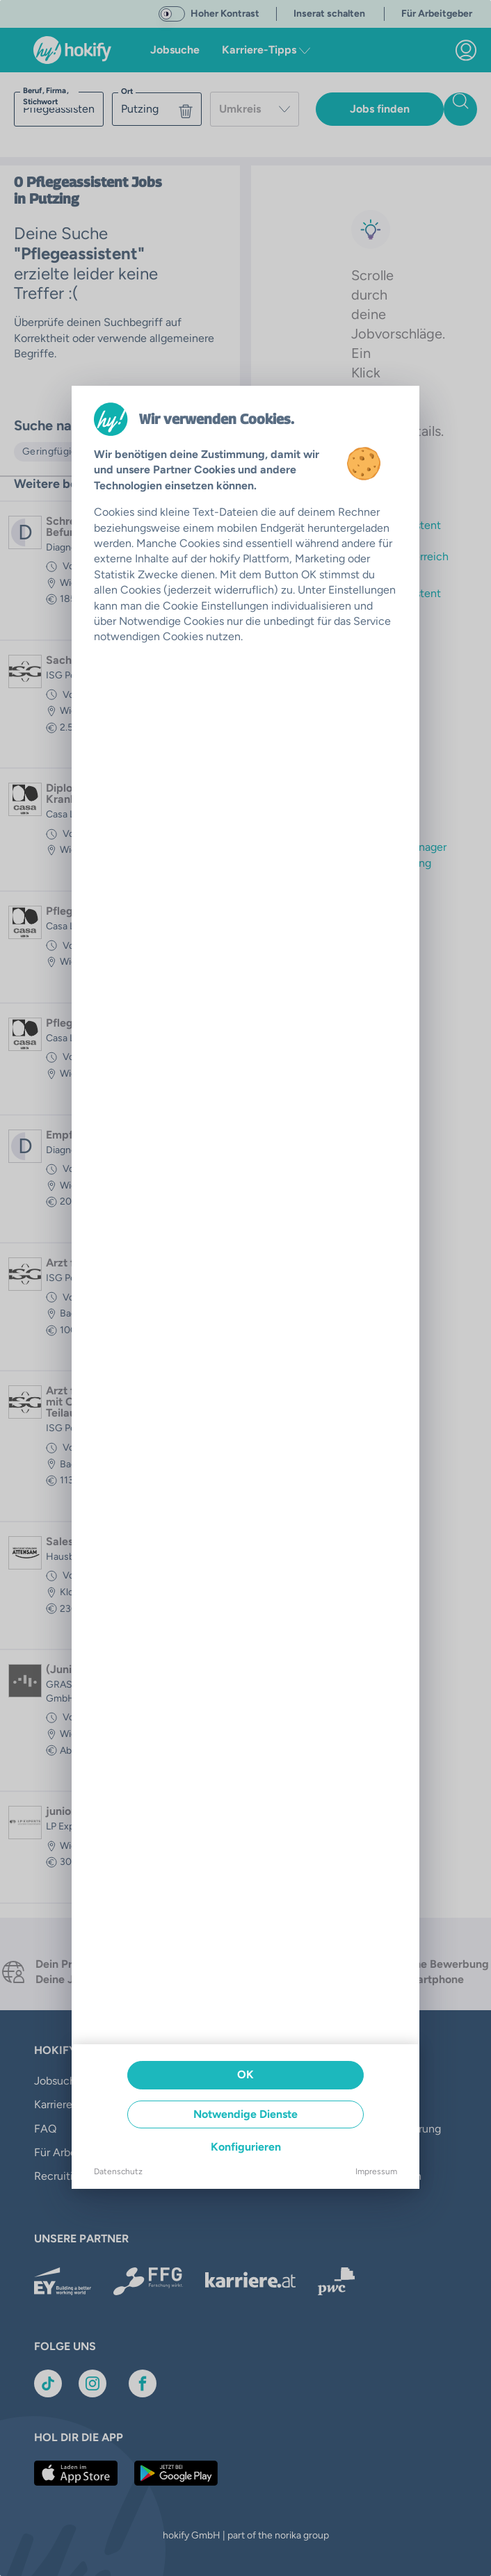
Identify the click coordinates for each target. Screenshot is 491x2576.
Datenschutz (118, 2171)
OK (245, 2074)
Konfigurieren (246, 2146)
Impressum (376, 2171)
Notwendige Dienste (245, 2114)
